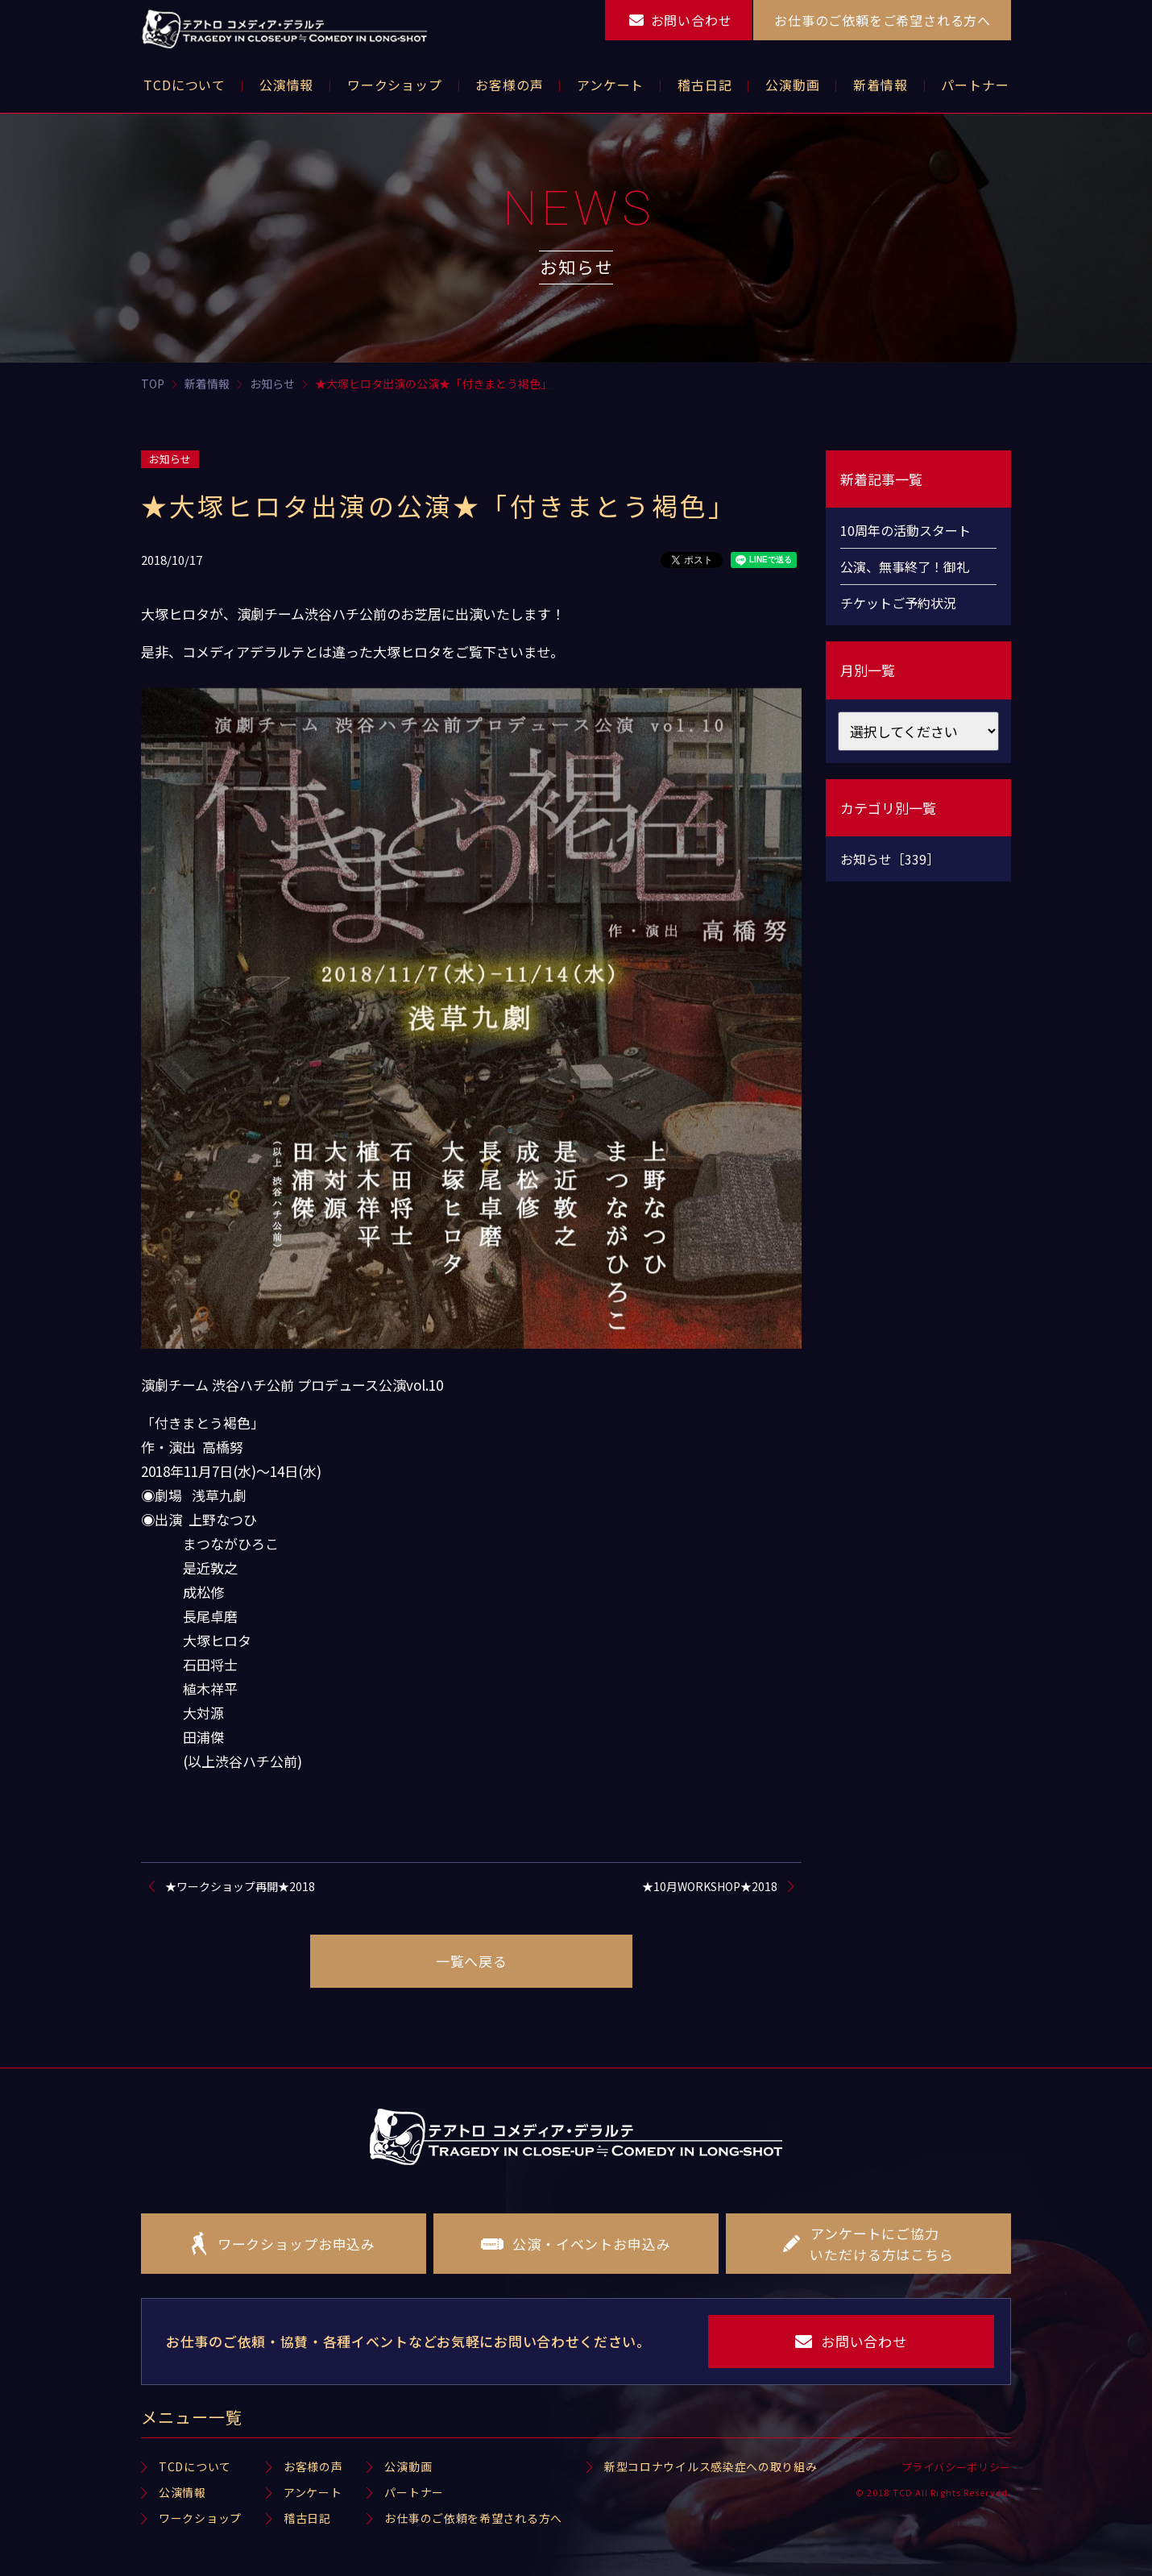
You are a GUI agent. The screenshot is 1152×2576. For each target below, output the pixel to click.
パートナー (414, 2492)
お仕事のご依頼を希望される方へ (473, 2518)
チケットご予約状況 (898, 602)
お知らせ (170, 459)
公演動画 (408, 2466)
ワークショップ (200, 2518)
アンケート (313, 2492)
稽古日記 (307, 2518)
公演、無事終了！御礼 (904, 566)
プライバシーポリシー (956, 2466)
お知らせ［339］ (889, 859)
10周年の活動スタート (905, 530)
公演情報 (182, 2492)
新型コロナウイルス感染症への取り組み (711, 2466)
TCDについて (195, 2466)
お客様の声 (313, 2466)
